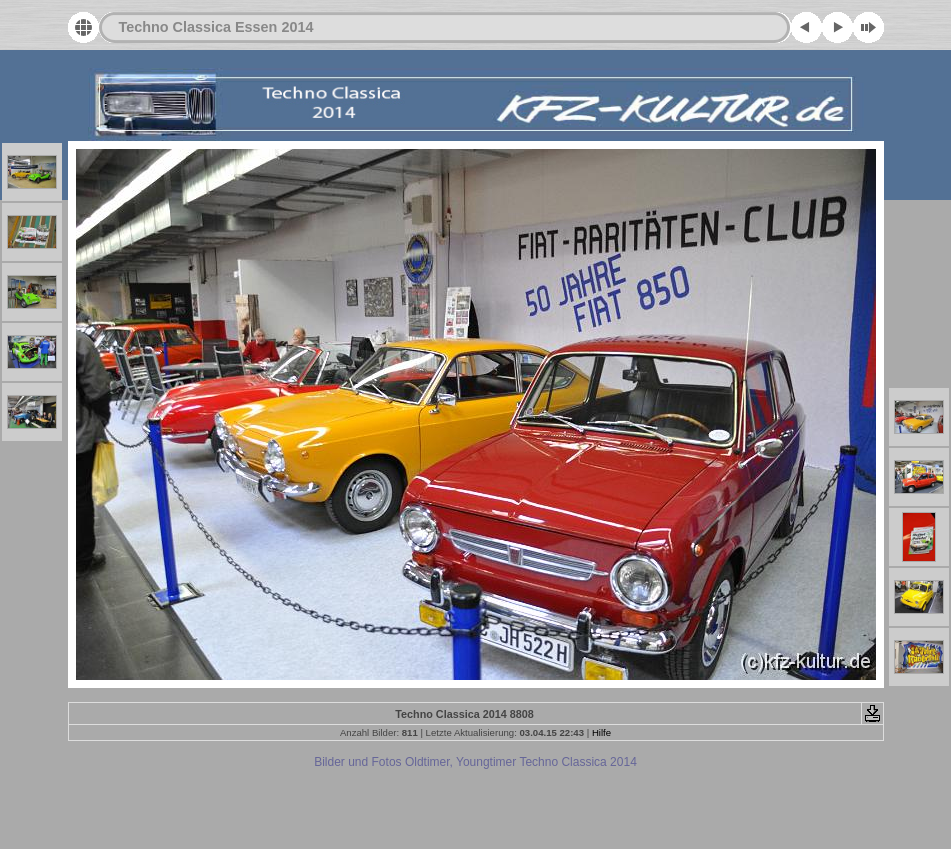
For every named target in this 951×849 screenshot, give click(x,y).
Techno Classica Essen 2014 (216, 27)
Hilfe (601, 732)
